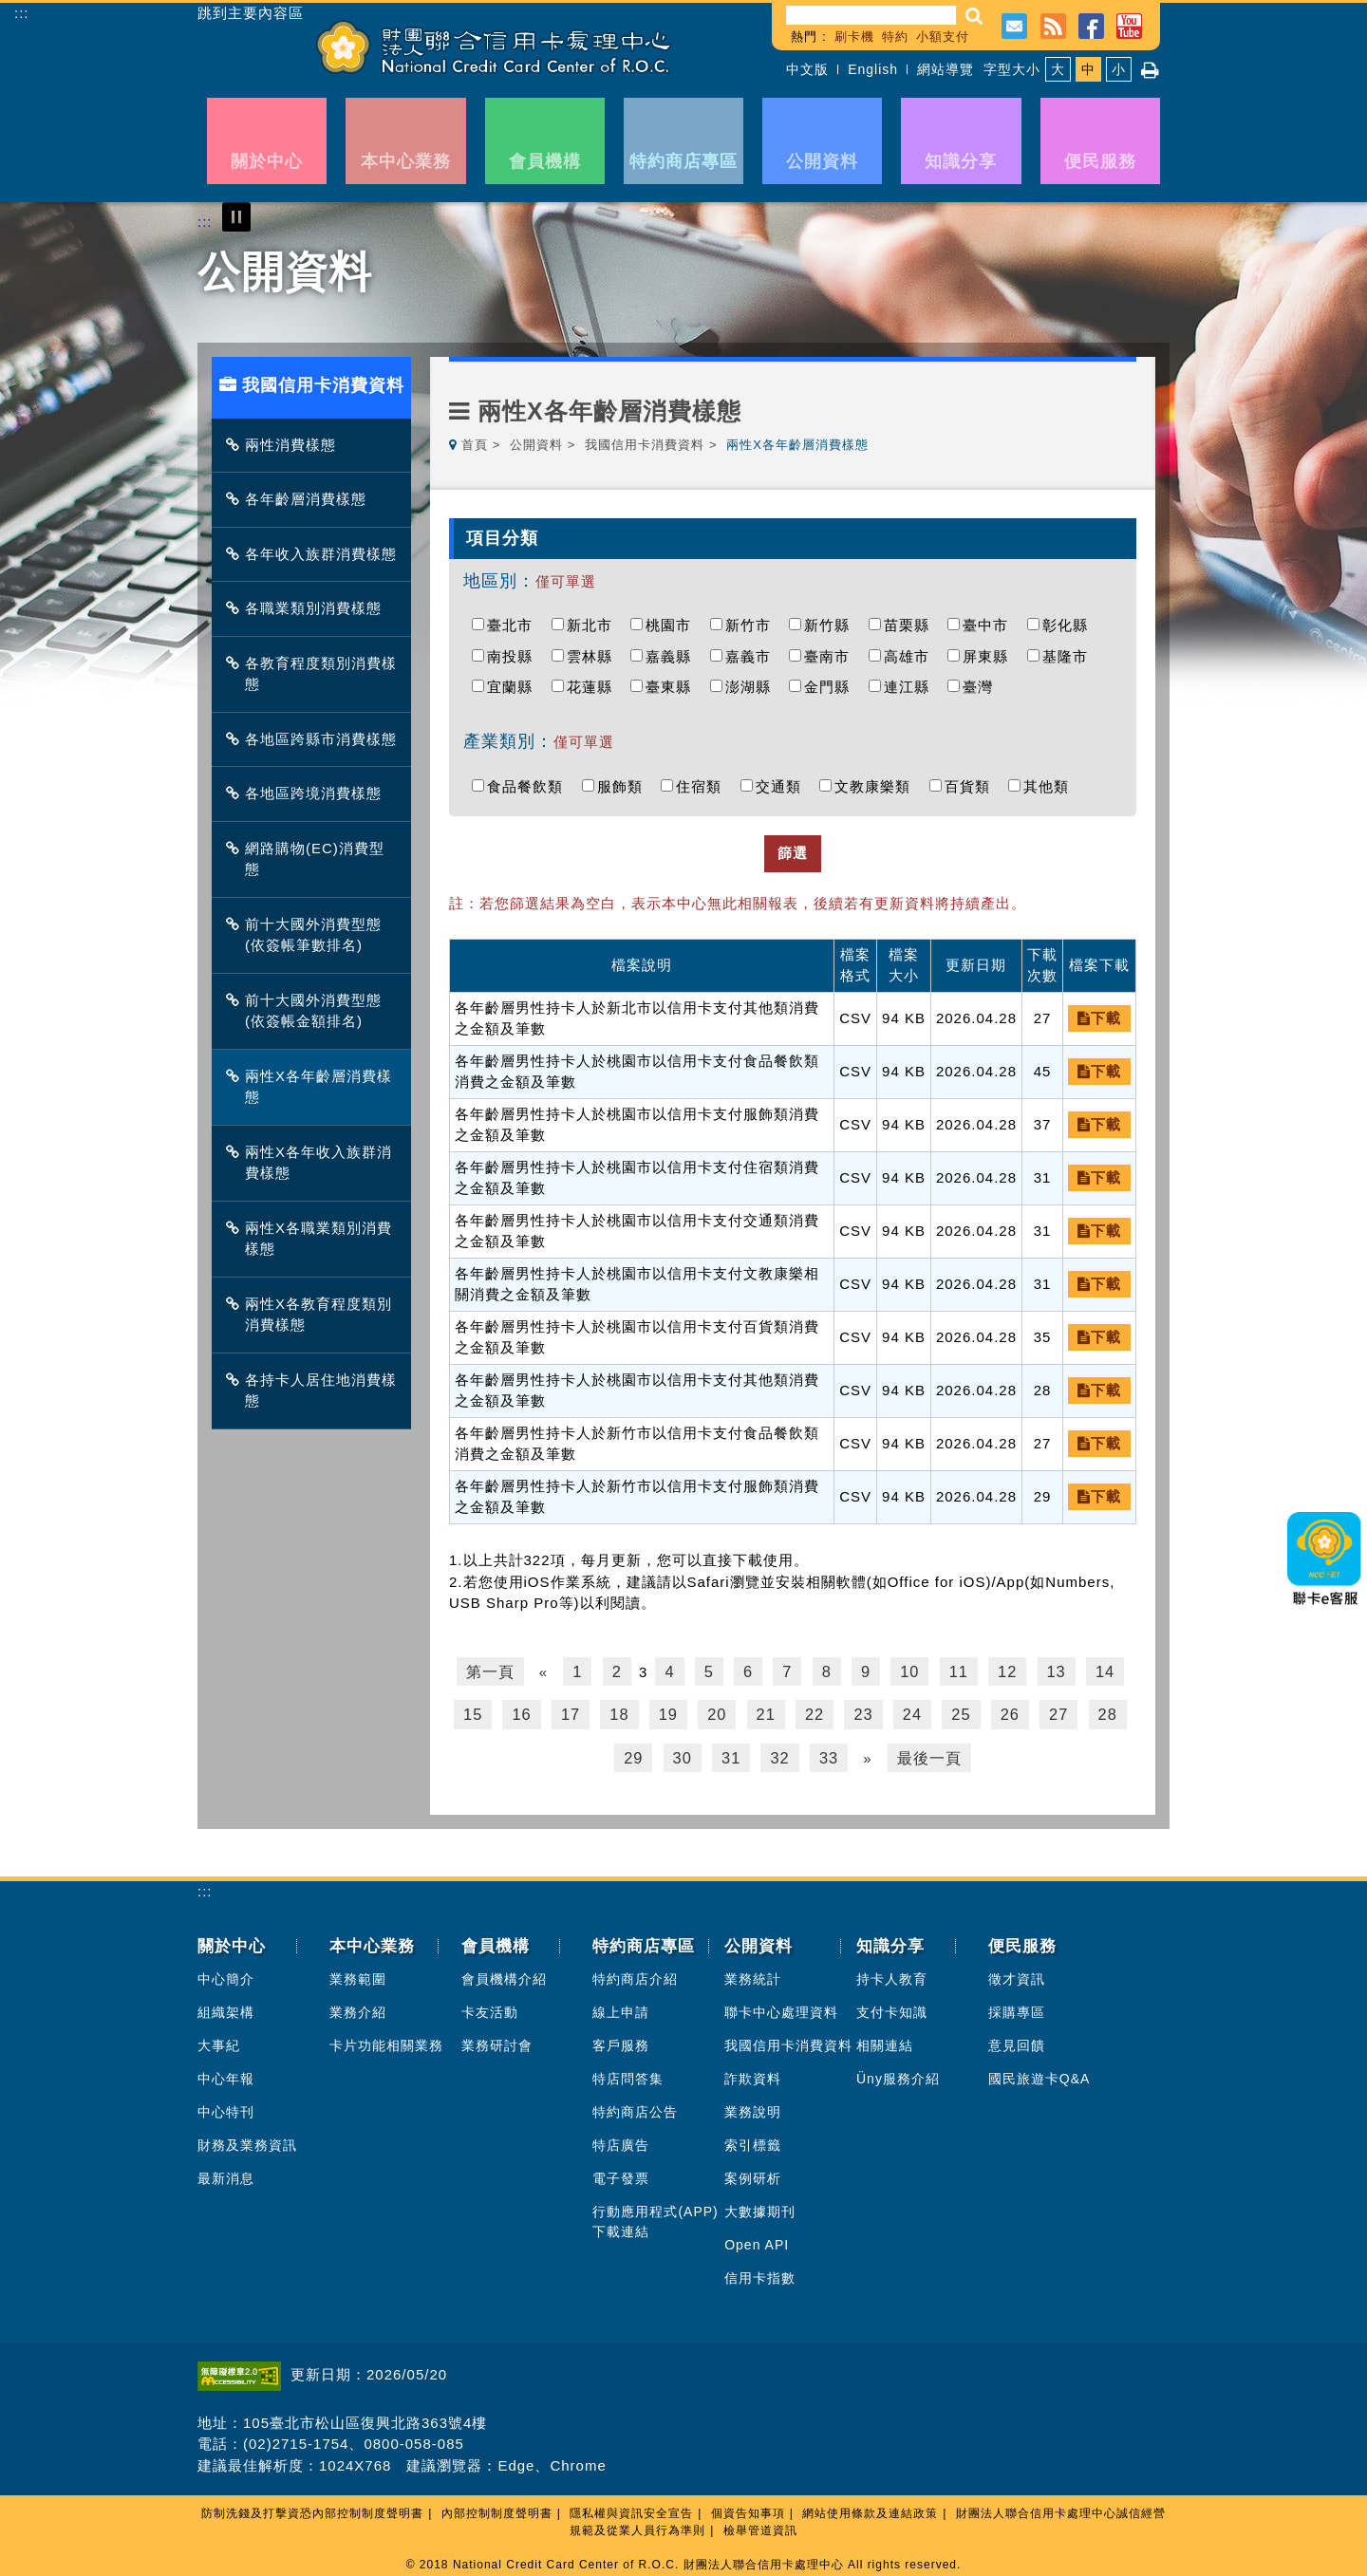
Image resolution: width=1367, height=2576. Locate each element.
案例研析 (752, 2172)
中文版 (807, 69)
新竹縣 (831, 625)
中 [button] (1088, 69)
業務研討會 (497, 2039)
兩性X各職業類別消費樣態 (313, 1239)
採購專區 (1016, 2006)
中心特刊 (225, 2106)
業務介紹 (357, 2006)
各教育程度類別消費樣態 (316, 674)
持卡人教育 (891, 1973)
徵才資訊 (1016, 1973)
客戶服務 (620, 2039)
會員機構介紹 (504, 1973)
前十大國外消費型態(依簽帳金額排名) (308, 1011)
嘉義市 (752, 656)
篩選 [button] (792, 853)
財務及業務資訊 (247, 2139)
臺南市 (831, 656)
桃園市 (673, 625)
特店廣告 (620, 2139)
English (873, 69)
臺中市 (990, 625)
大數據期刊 (760, 2205)
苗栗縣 (911, 625)
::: (21, 13)
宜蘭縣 (514, 687)
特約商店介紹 (635, 1973)
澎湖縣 (752, 687)
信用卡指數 (760, 2272)
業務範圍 (357, 1973)
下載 (1099, 1018)
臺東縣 (673, 687)
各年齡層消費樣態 (300, 499)
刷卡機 (854, 36)
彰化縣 (1069, 625)
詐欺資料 (752, 2073)
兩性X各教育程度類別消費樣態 (313, 1315)
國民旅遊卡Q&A (1039, 2073)
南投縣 (514, 656)
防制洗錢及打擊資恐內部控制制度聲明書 (312, 2507)
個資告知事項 (748, 2507)
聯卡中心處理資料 (781, 2006)
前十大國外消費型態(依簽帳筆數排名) (308, 935)
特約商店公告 (635, 2106)
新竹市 (752, 625)
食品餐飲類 (529, 786)
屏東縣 (990, 656)
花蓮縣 (594, 687)
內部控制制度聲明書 (496, 2507)
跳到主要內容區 (250, 13)
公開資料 (536, 445)
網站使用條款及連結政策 (870, 2507)
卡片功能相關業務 (386, 2039)
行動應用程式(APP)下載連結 (655, 2215)
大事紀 (218, 2039)
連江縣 (911, 687)
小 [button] (1119, 69)
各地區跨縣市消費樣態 (316, 739)
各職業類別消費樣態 (308, 608)
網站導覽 (945, 69)
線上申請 (620, 2006)
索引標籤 (752, 2139)
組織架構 (225, 2006)
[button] (974, 16)
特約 (895, 36)
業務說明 (752, 2106)
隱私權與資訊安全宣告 (631, 2507)
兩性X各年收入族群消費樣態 (313, 1163)
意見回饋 (1016, 2039)
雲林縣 (594, 656)
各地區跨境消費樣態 (308, 793)
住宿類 (703, 786)
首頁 (474, 445)
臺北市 (514, 625)
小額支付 (942, 36)
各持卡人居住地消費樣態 (316, 1390)
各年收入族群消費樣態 (316, 554)
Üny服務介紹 (898, 2073)
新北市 (594, 625)
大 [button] (1058, 69)
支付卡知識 (891, 2006)
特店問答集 (628, 2073)
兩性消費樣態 (285, 445)
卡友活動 (489, 2006)
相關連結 (884, 2039)
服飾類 (624, 786)
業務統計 (752, 1973)
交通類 (783, 786)
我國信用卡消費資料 (644, 445)
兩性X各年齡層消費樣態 (313, 1087)
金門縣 (831, 687)
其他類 (1050, 786)
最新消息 (225, 2172)
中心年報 (225, 2073)
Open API (756, 2239)
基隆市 (1069, 656)
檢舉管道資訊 (760, 2524)
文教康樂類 (877, 786)
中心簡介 (225, 1973)
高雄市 (911, 656)
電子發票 (620, 2172)
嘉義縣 (673, 656)
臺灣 (982, 687)
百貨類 (972, 786)
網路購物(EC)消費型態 (309, 859)
